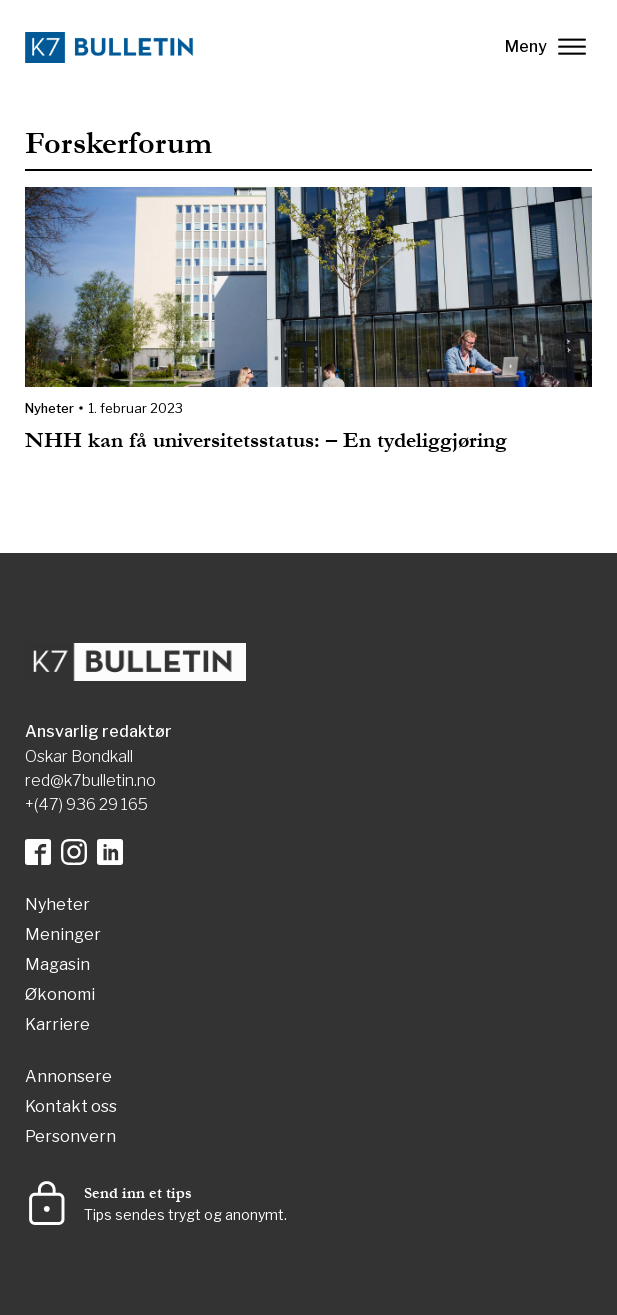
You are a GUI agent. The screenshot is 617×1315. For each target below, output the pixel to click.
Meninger (63, 935)
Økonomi (60, 995)
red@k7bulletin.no (90, 780)
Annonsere (68, 1077)
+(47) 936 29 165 (86, 804)
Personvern (70, 1137)
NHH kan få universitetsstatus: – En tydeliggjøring (266, 440)
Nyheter (49, 408)
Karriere (57, 1025)
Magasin (57, 965)
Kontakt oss (71, 1107)
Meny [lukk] (545, 46)
